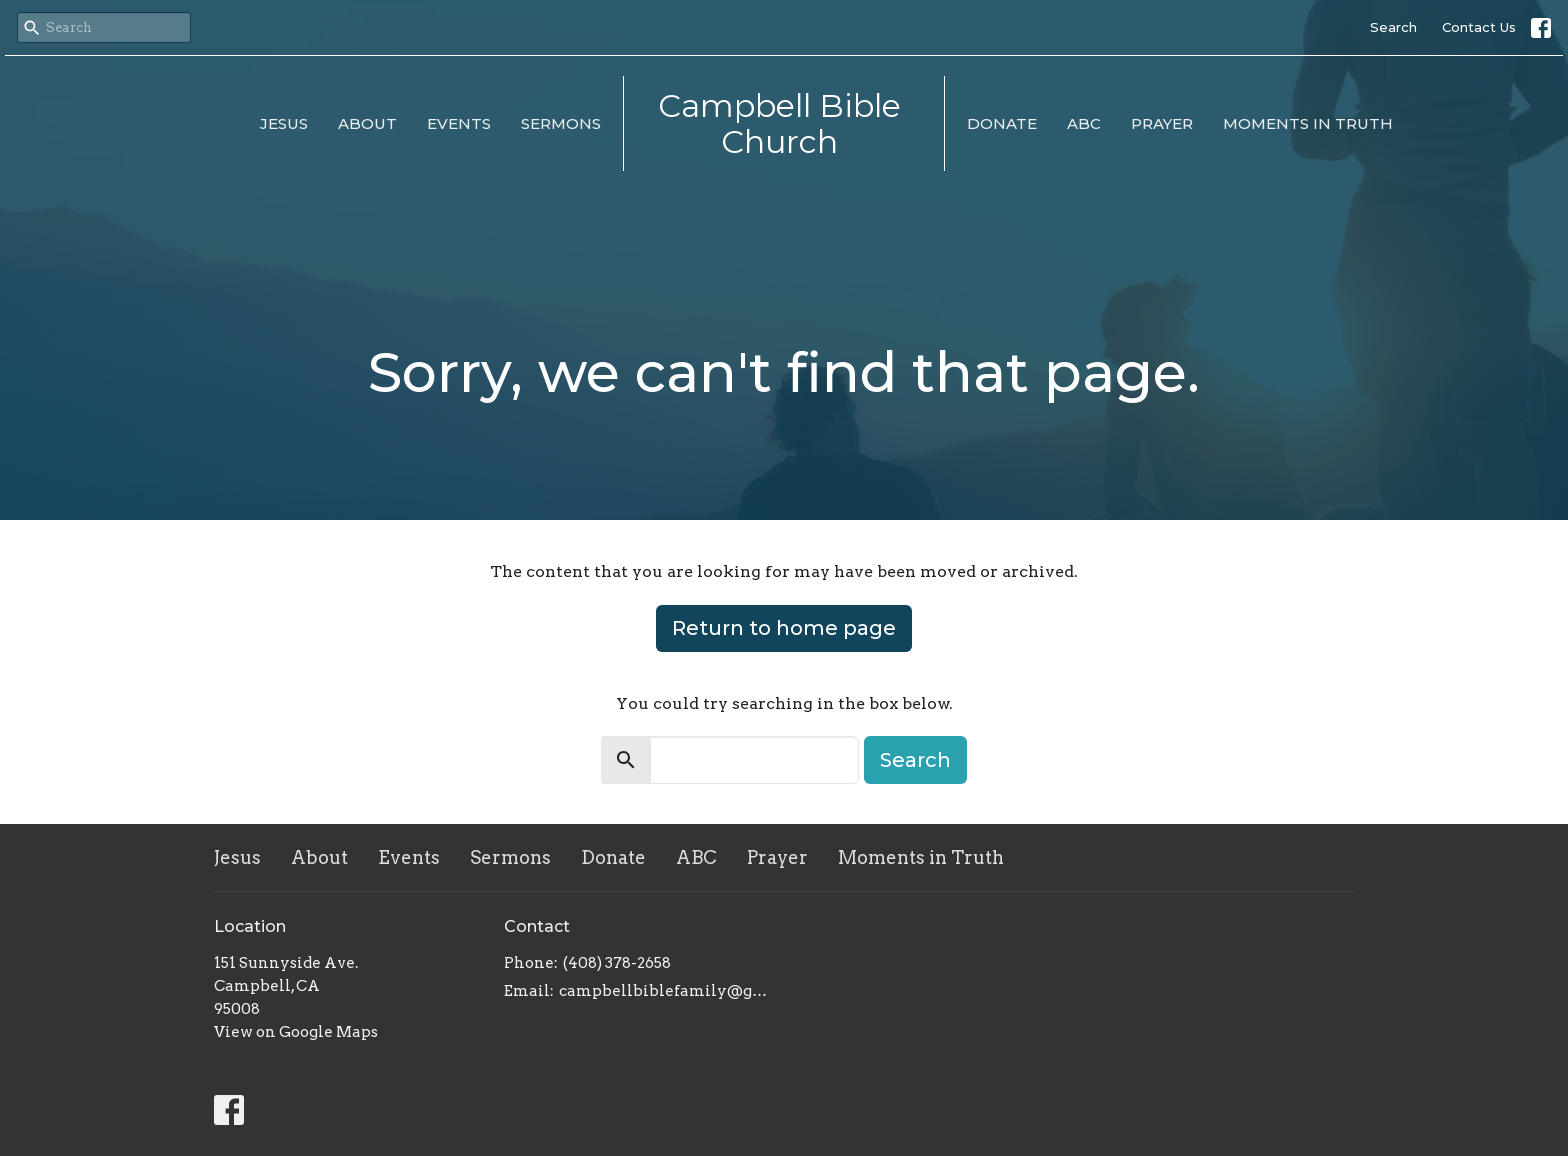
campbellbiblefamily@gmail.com (666, 991)
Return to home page (784, 628)
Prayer (1162, 123)
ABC (1084, 123)
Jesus (284, 123)
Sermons (561, 123)
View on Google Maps (296, 1032)
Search (1393, 27)
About (367, 123)
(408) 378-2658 (617, 963)
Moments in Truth (1308, 123)
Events (459, 123)
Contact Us (1479, 27)
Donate (1002, 123)
